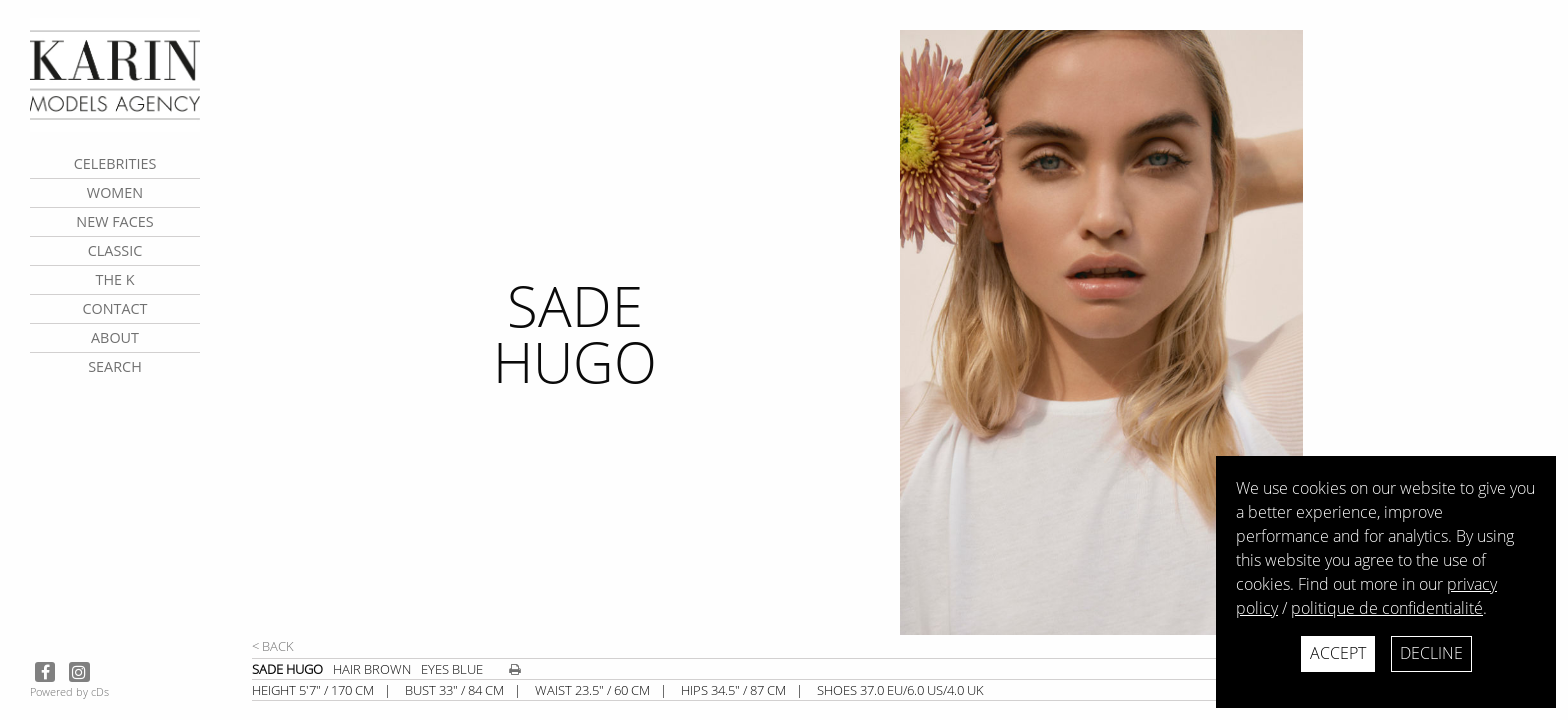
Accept (1338, 653)
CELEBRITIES (115, 163)
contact (114, 308)
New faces (114, 221)
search (115, 366)
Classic (115, 250)
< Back (273, 646)
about (115, 337)
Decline (1431, 653)
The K (114, 279)
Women (115, 192)
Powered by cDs (69, 691)
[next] (1223, 332)
